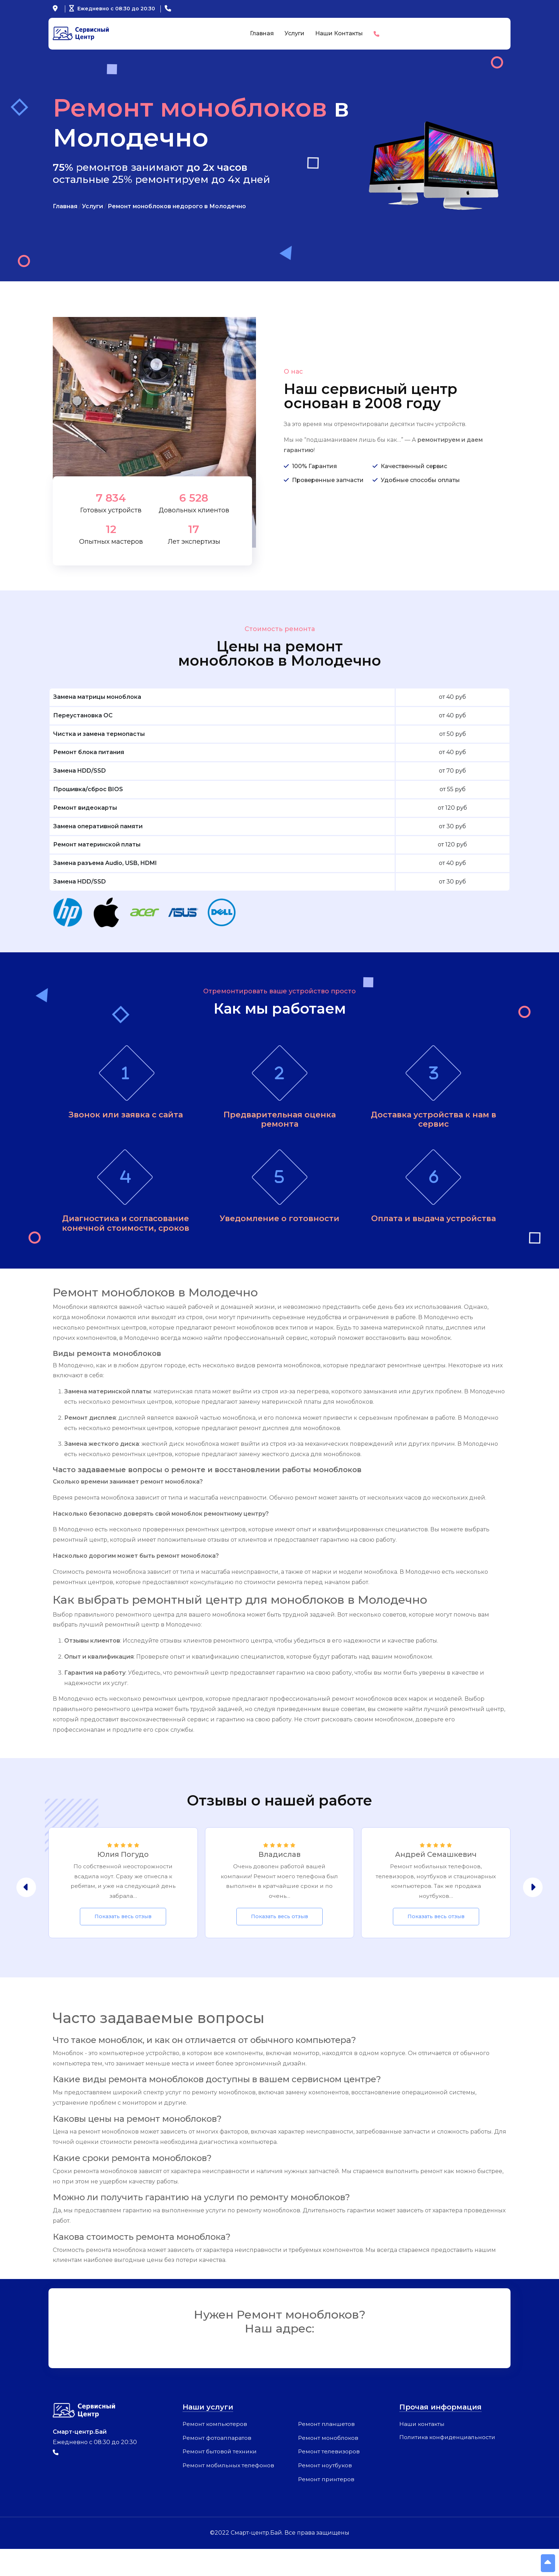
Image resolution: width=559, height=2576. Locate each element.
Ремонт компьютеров (215, 2451)
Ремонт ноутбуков (325, 2492)
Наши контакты (339, 33)
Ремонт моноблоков (328, 2465)
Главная (262, 33)
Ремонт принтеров (326, 2506)
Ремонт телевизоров (329, 2478)
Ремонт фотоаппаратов (217, 2465)
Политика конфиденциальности (448, 2464)
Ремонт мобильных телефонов (229, 2492)
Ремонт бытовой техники (220, 2478)
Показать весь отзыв (123, 1943)
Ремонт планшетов (326, 2451)
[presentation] (26, 1913)
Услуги (294, 33)
